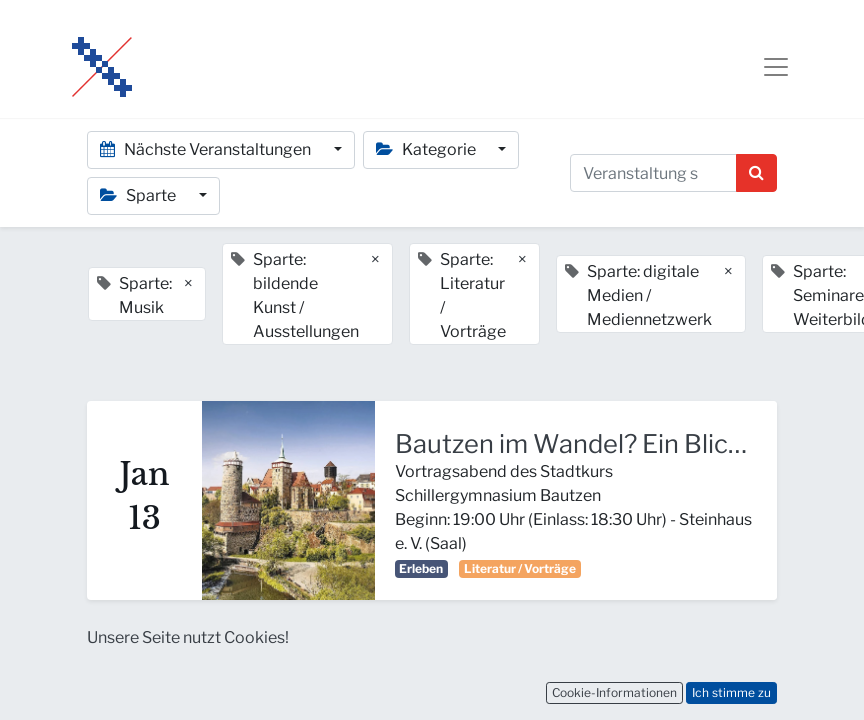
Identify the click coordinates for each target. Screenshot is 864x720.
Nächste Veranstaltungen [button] (207, 149)
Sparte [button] (139, 195)
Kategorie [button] (427, 149)
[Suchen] (756, 173)
